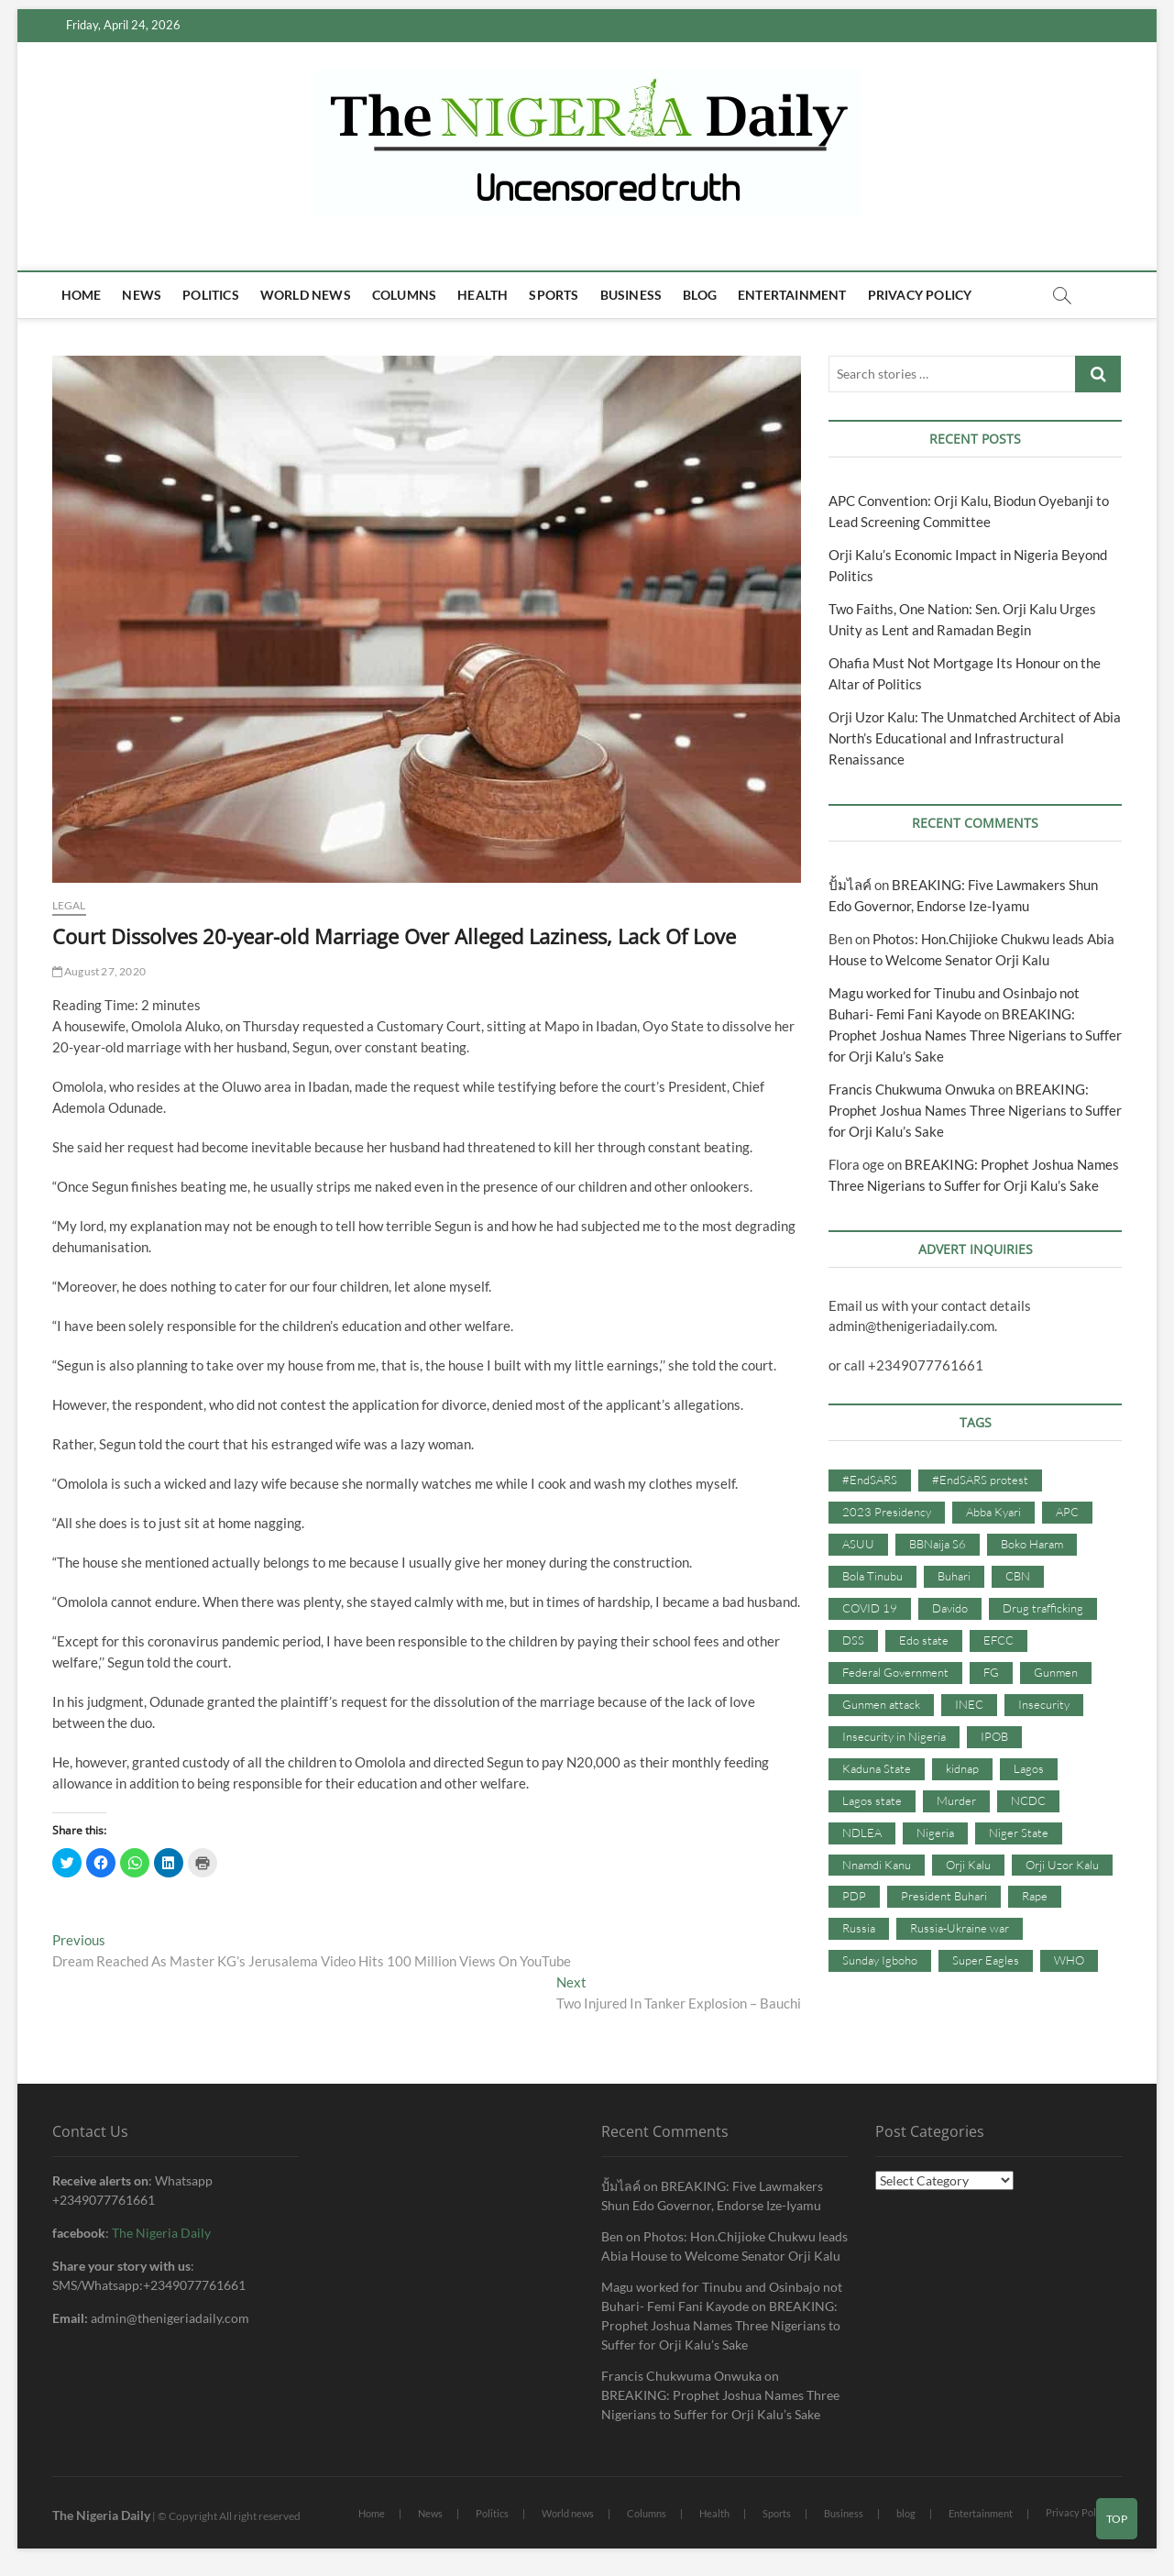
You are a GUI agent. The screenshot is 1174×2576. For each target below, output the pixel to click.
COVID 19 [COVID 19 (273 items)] (869, 1608)
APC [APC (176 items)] (1067, 1511)
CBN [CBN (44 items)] (1017, 1576)
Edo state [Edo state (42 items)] (924, 1640)
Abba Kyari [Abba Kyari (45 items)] (993, 1511)
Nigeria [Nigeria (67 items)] (935, 1832)
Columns (404, 295)
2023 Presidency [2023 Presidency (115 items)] (886, 1511)
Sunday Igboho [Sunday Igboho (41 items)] (879, 1960)
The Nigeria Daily (161, 2232)
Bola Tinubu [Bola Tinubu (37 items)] (872, 1576)
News (141, 295)
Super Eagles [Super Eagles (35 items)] (985, 1960)
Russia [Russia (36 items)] (858, 1928)
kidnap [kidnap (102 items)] (962, 1768)
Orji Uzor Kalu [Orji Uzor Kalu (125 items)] (1062, 1864)
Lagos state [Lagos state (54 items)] (872, 1800)
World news (305, 295)
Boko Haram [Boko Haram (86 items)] (1032, 1543)
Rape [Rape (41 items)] (1035, 1895)
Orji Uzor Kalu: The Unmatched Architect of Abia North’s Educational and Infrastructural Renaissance (974, 738)
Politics (210, 295)
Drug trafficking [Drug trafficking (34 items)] (1043, 1608)
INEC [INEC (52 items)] (969, 1704)
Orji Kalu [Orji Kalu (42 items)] (968, 1864)
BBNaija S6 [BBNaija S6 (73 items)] (937, 1543)
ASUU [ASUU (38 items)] (858, 1543)
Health (482, 295)
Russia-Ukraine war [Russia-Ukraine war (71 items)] (959, 1928)
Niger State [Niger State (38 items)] (1018, 1832)
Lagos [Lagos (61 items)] (1029, 1768)
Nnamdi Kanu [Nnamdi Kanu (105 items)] (876, 1864)
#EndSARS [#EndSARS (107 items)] (869, 1479)
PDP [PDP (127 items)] (854, 1895)
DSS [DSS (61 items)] (853, 1640)
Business (631, 295)
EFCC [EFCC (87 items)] (998, 1640)
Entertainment (792, 295)
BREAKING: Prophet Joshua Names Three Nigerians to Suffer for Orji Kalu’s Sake (975, 1035)
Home (81, 295)
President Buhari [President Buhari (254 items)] (944, 1895)
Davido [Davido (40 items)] (950, 1608)
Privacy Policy (920, 295)
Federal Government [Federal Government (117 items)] (895, 1672)
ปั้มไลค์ (850, 884)
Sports (553, 295)
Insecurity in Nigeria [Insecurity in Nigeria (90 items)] (894, 1736)
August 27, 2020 (99, 971)
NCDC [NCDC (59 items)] (1028, 1800)
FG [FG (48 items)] (991, 1672)
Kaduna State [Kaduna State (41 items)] (876, 1768)
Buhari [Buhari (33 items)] (954, 1576)
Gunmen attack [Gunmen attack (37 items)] (881, 1704)
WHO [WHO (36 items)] (1069, 1960)
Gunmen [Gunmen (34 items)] (1056, 1672)
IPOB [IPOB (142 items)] (994, 1736)
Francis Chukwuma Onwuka (911, 1089)
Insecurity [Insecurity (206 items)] (1044, 1704)
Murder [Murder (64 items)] (956, 1800)
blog (700, 295)
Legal (69, 905)
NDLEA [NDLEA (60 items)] (862, 1832)
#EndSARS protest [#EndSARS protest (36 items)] (980, 1479)
